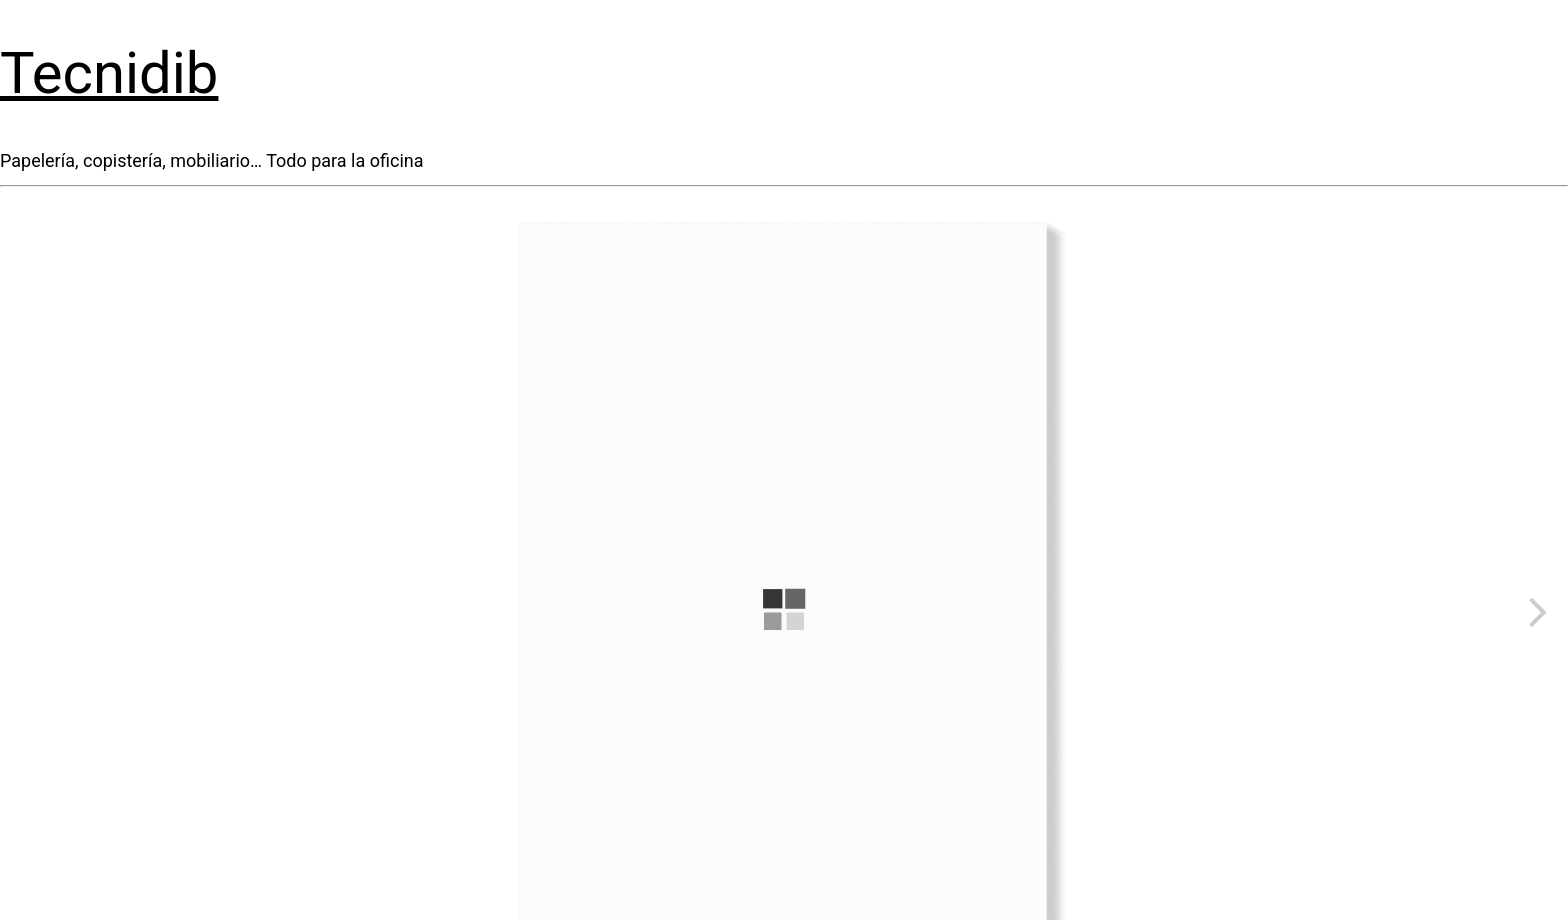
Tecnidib (109, 73)
